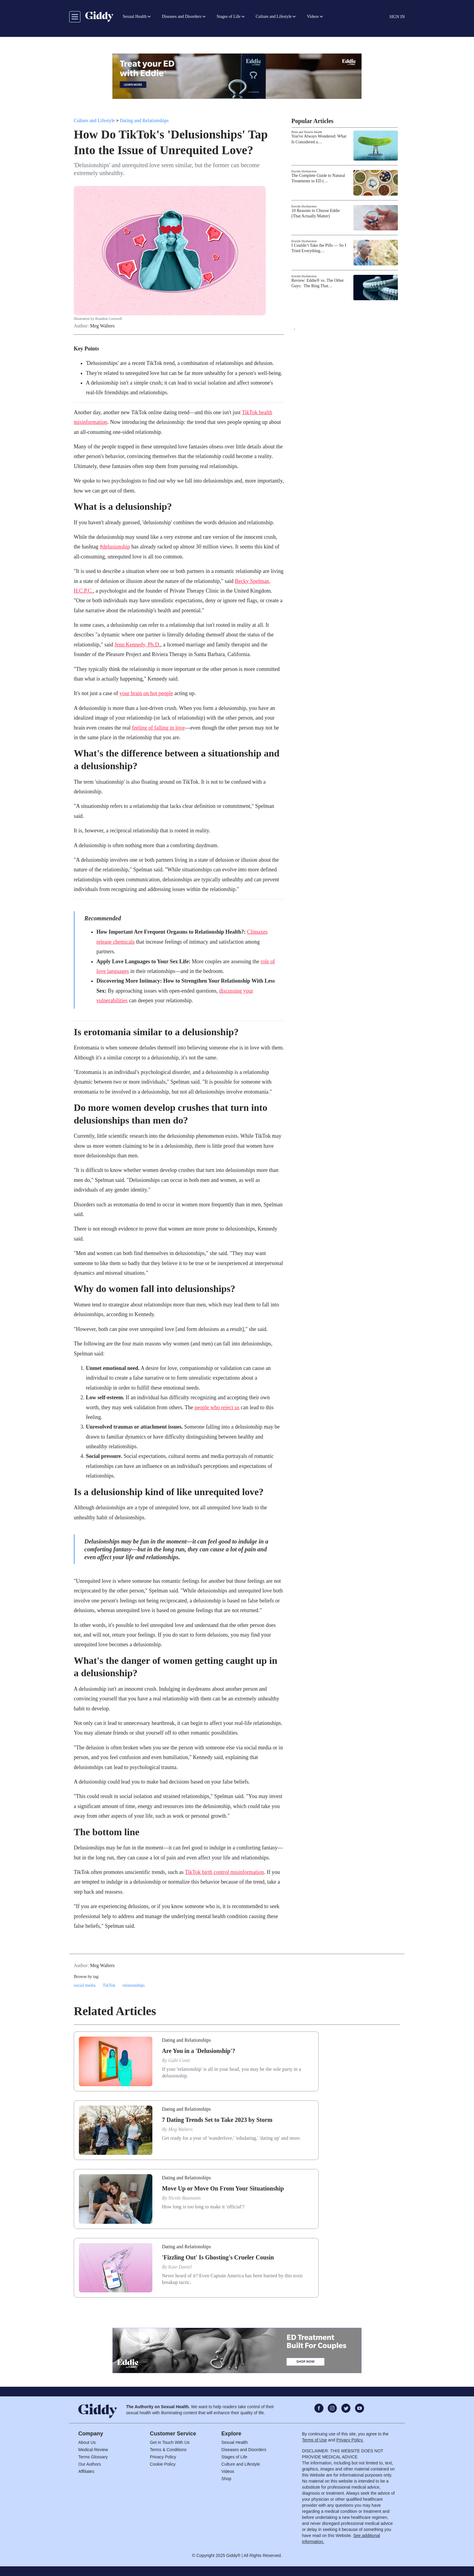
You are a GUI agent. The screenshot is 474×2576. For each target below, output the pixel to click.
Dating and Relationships (144, 120)
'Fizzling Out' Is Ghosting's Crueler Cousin (218, 2257)
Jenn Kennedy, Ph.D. (137, 645)
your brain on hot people (146, 693)
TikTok (109, 1985)
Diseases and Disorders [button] (181, 16)
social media (85, 1985)
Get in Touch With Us (170, 2442)
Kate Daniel (180, 2266)
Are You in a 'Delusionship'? (198, 2050)
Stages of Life (234, 2456)
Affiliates (86, 2471)
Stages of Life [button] (229, 16)
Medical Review (93, 2449)
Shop (226, 2478)
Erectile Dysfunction (304, 171)
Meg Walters (102, 326)
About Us (87, 2442)
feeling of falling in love (158, 728)
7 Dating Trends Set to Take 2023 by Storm (217, 2119)
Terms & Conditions (168, 2449)
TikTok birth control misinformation (224, 1872)
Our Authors (89, 2464)
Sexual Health (234, 2442)
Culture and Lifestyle (94, 120)
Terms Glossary (93, 2456)
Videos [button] (313, 16)
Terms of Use (314, 2440)
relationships (133, 1985)
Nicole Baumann (184, 2197)
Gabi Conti (179, 2060)
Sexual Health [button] (135, 16)
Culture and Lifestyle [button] (274, 16)
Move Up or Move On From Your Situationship (223, 2188)
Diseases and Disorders (243, 2449)
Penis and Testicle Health (306, 132)
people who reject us (217, 1407)
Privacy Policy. (350, 2440)
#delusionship (115, 547)
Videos (227, 2471)
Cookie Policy (163, 2464)
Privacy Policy (163, 2456)
